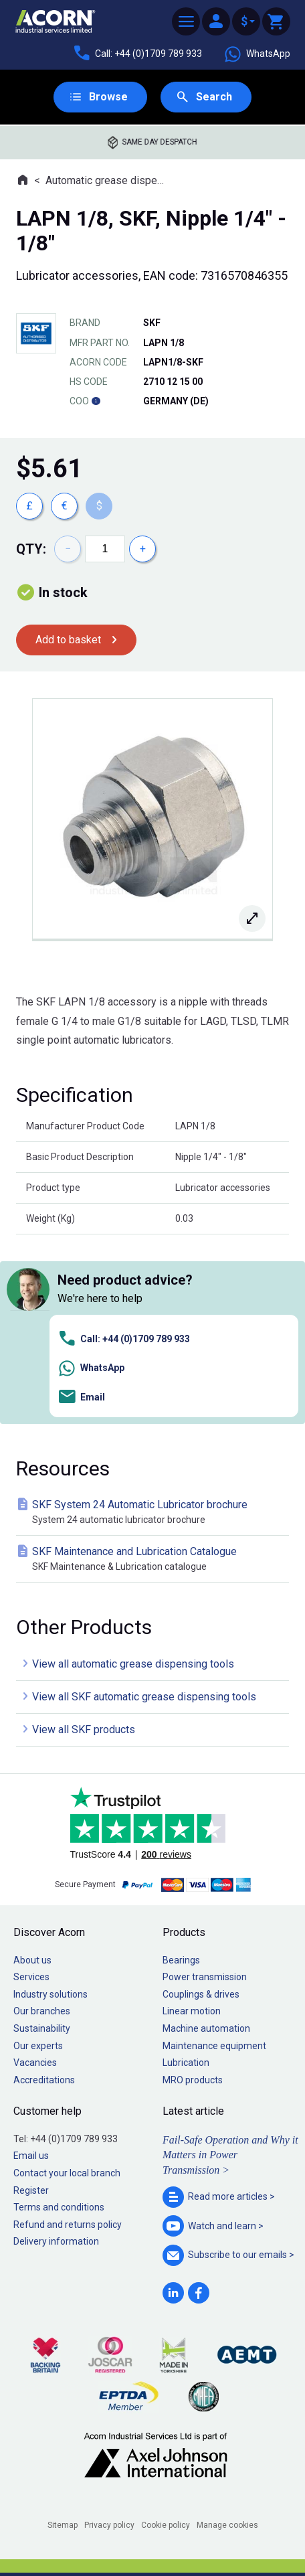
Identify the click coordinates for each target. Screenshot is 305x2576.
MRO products (193, 2080)
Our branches (41, 2011)
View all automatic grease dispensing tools (133, 1664)
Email (81, 1397)
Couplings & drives (201, 1994)
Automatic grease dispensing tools (106, 180)
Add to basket (68, 639)
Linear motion (192, 2011)
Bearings (181, 1960)
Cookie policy (165, 2525)
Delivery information (56, 2241)
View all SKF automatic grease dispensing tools (144, 1696)
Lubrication (186, 2062)
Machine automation (206, 2028)
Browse (108, 96)
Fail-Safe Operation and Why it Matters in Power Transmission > (230, 2155)
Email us (31, 2155)
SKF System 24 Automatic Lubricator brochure (155, 1512)
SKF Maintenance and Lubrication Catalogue (155, 1559)
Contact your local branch (66, 2173)
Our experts (38, 2045)
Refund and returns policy (67, 2224)
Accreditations (44, 2080)
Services (31, 1976)
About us (32, 1960)
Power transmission (205, 1976)
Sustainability (41, 2028)
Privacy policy (109, 2525)
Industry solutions (50, 1994)
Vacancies (35, 2062)
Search (214, 96)
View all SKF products (83, 1729)
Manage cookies (227, 2525)
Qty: (31, 549)
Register (31, 2190)
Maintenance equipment (214, 2045)
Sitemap (62, 2525)
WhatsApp (256, 54)
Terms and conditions (58, 2207)
